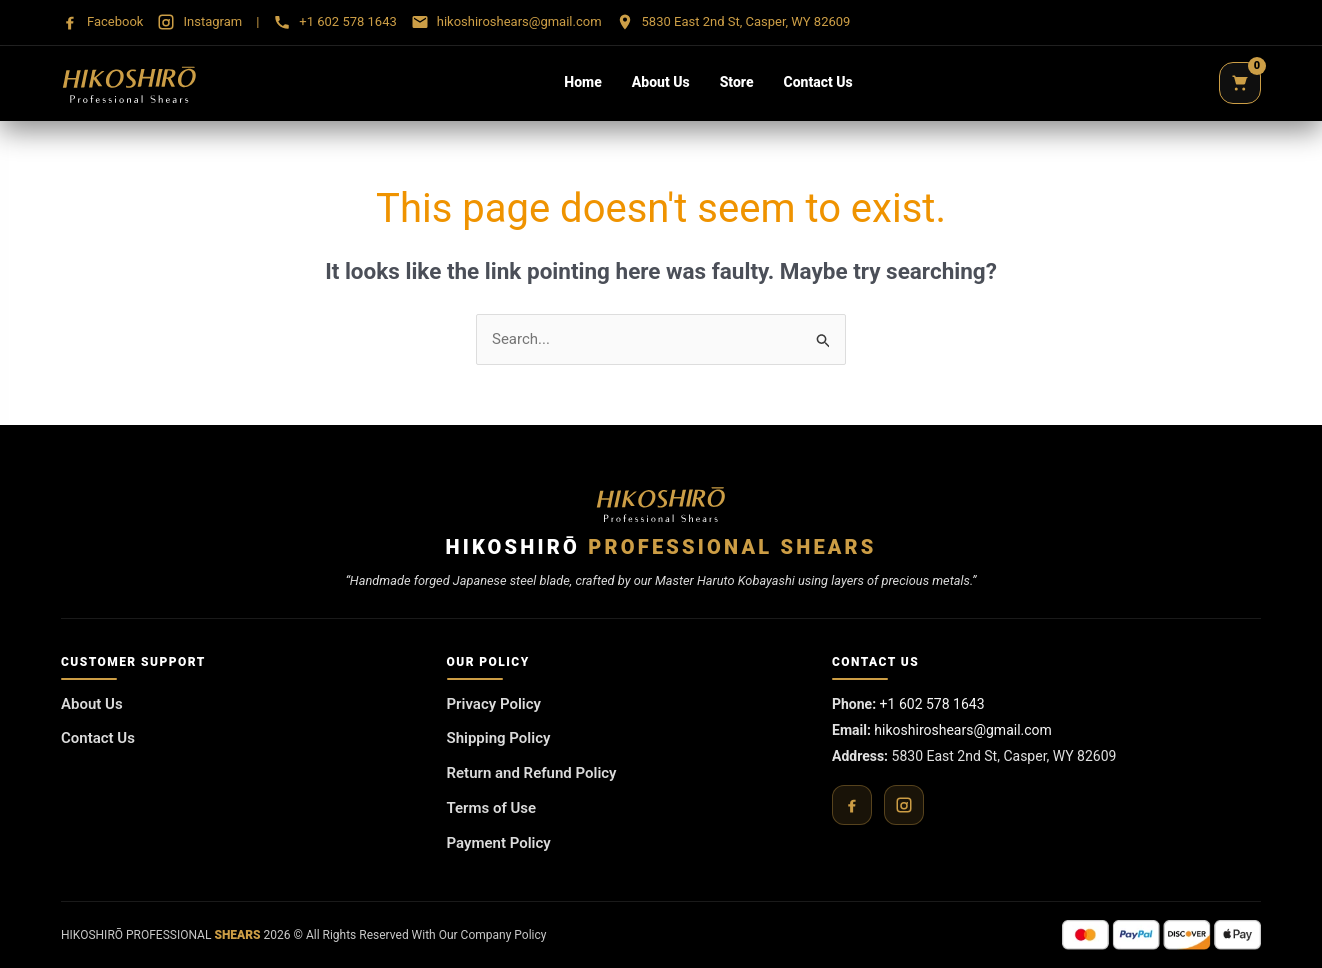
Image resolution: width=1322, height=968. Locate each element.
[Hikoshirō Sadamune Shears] (129, 83)
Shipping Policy (499, 738)
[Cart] (1240, 83)
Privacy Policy (494, 704)
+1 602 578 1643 (932, 704)
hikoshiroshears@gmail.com (963, 730)
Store (737, 82)
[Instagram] (904, 805)
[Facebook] (852, 805)
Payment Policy (499, 843)
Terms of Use (492, 808)
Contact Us (818, 82)
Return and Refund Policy (532, 773)
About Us (661, 82)
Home (582, 82)
